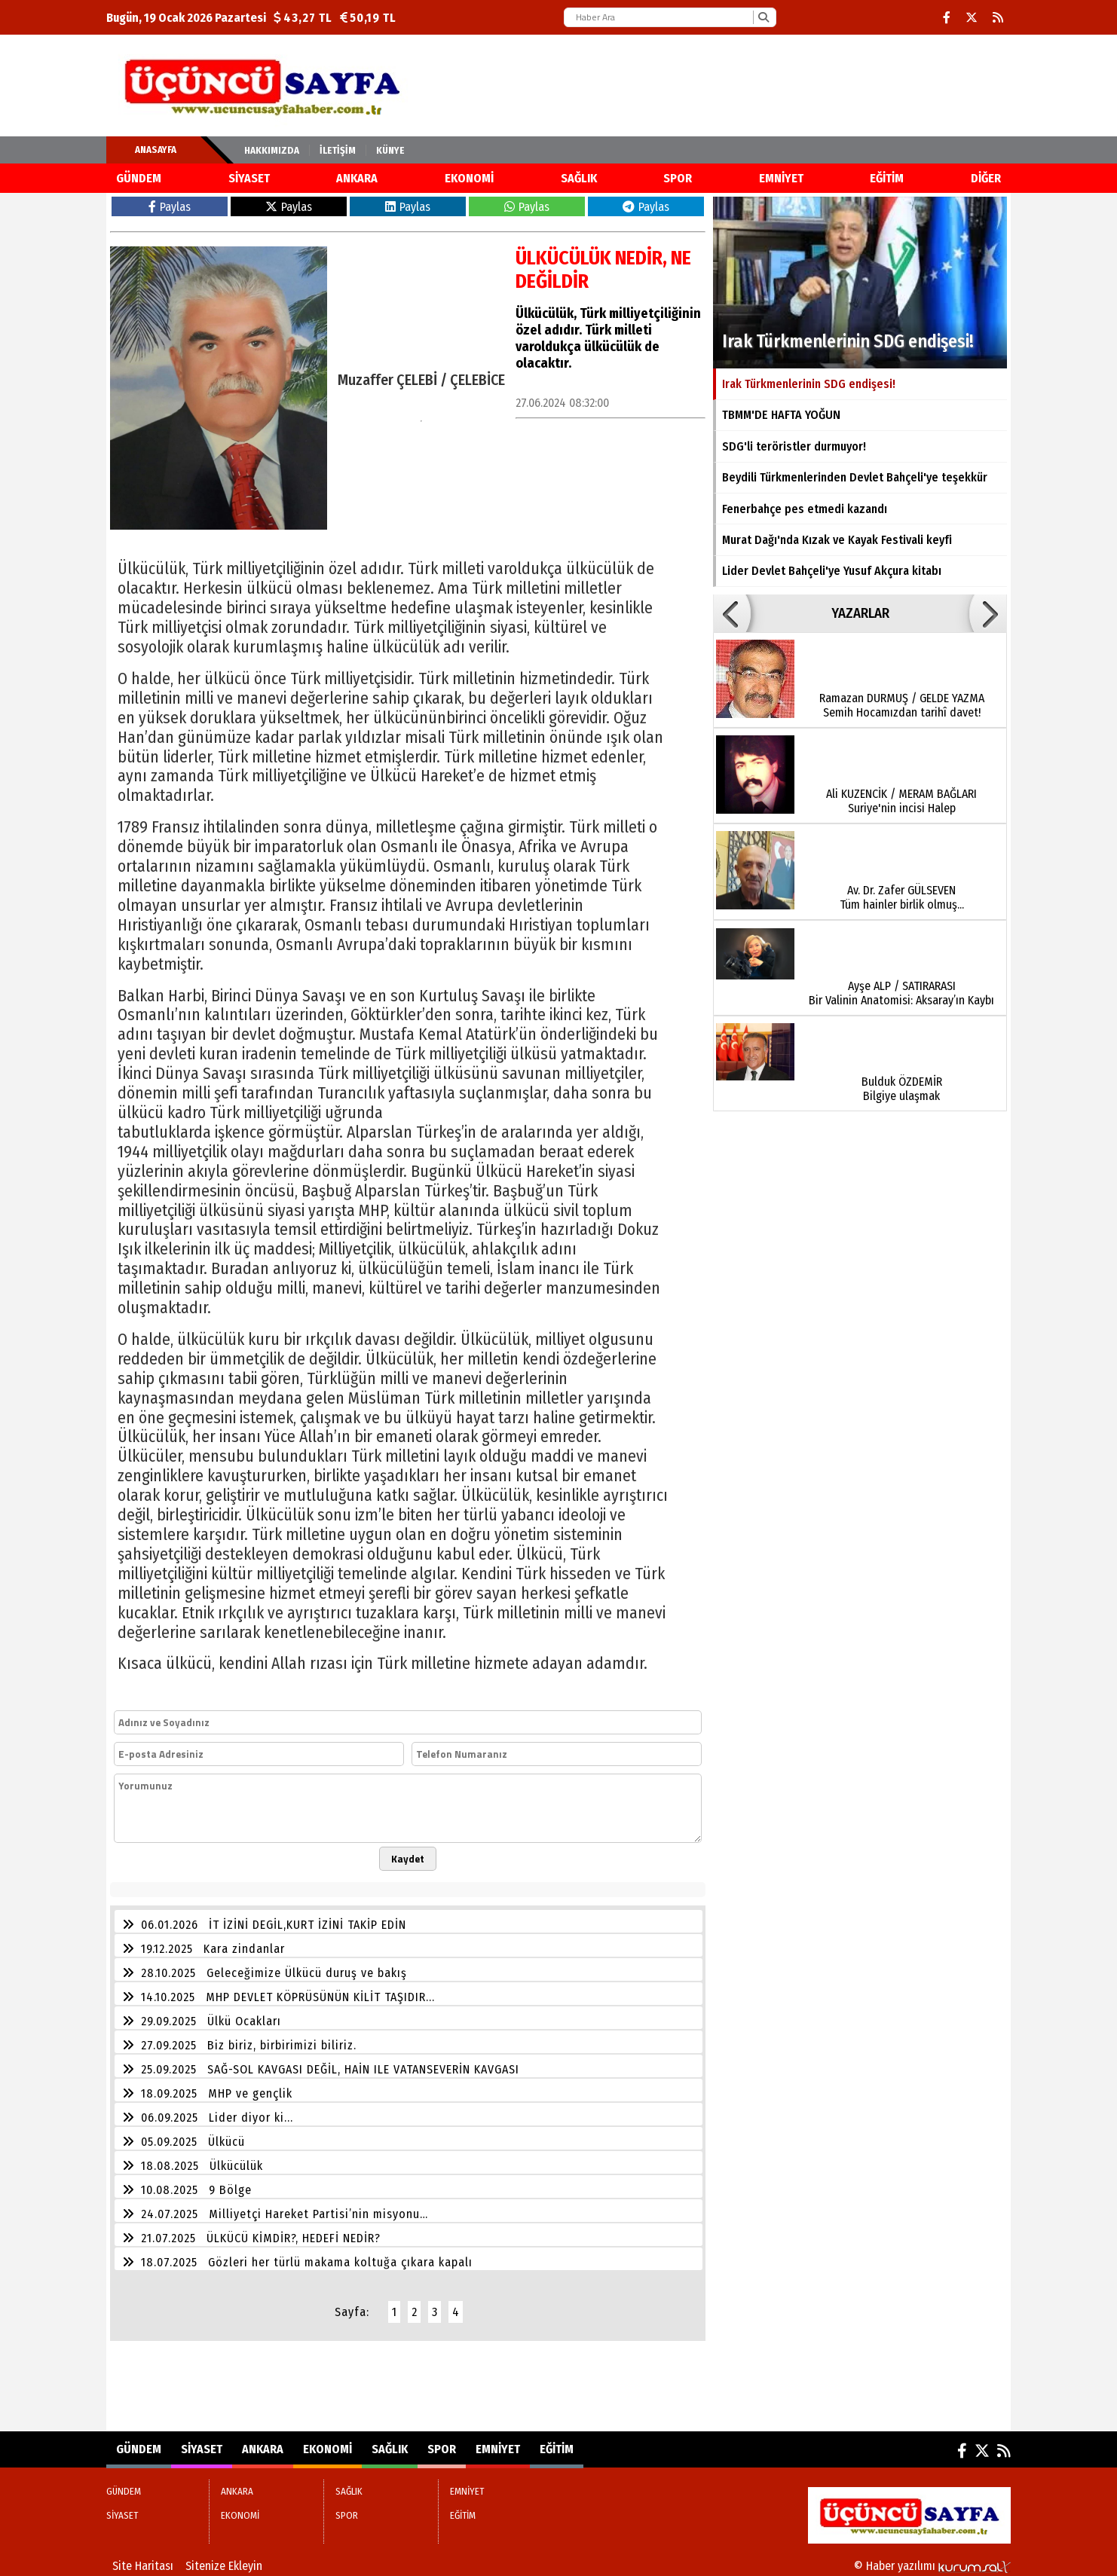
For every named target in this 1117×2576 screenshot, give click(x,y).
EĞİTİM (887, 178)
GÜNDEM (138, 178)
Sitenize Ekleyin (223, 2566)
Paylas (169, 207)
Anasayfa (155, 149)
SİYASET (249, 178)
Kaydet (407, 1858)
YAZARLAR (860, 613)
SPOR (677, 178)
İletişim (338, 150)
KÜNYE (390, 150)
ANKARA (357, 178)
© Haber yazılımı (932, 2566)
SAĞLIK (579, 178)
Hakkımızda (271, 150)
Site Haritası (142, 2566)
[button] (732, 613)
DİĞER (986, 178)
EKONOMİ (469, 178)
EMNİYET (781, 178)
